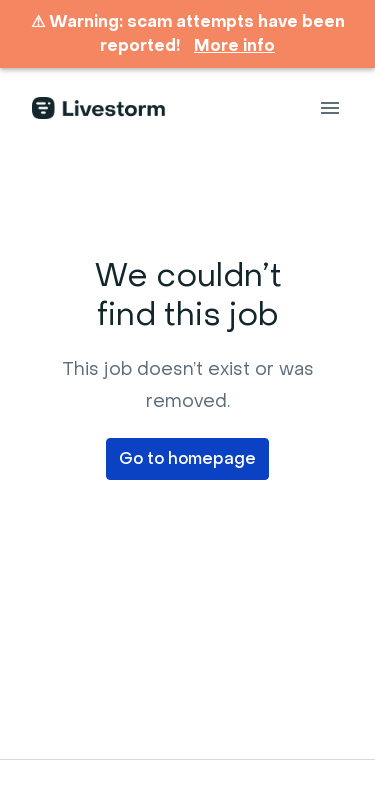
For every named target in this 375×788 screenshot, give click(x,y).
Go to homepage (187, 458)
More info (234, 46)
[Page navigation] (330, 108)
